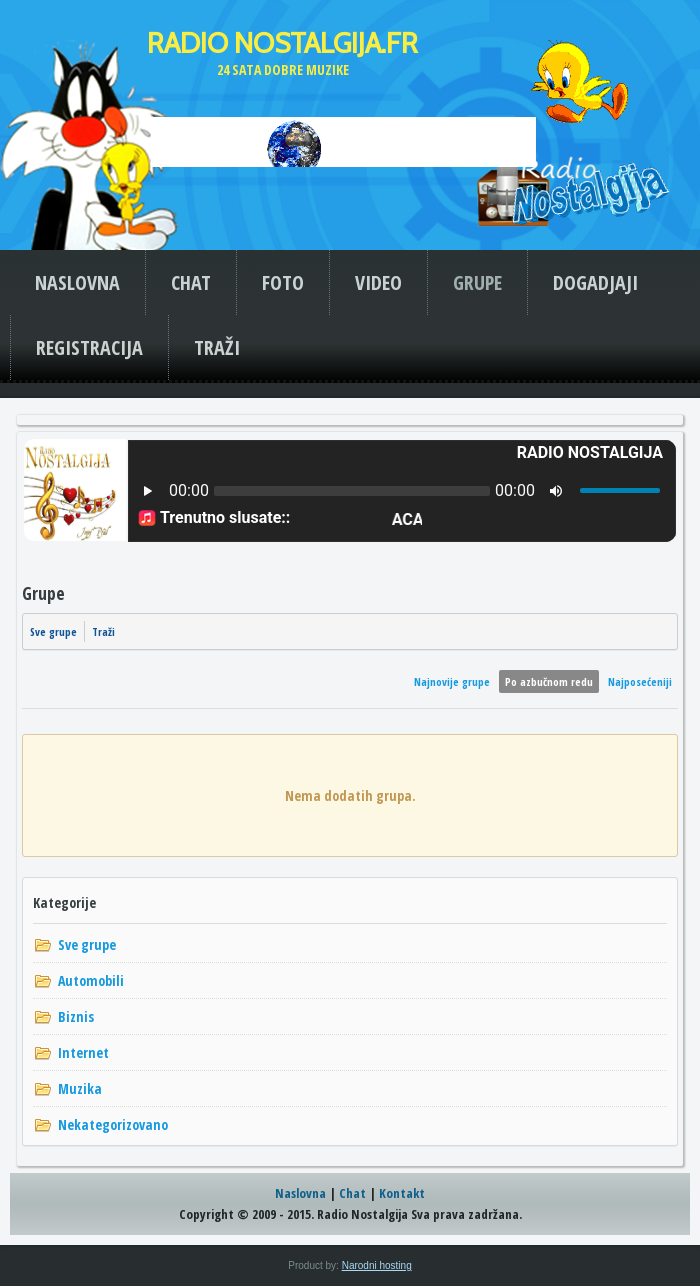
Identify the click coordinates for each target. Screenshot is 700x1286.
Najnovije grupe (452, 681)
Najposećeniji (640, 681)
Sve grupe (53, 631)
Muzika (80, 1088)
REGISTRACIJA (89, 347)
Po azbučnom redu (549, 681)
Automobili (91, 980)
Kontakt (402, 1193)
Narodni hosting (377, 1265)
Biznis (76, 1016)
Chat (352, 1193)
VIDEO (378, 282)
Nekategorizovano (113, 1124)
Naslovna (300, 1193)
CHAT (191, 282)
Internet (83, 1052)
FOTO (283, 282)
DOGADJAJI (595, 282)
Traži (103, 631)
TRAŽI (217, 347)
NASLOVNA (77, 282)
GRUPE (477, 282)
